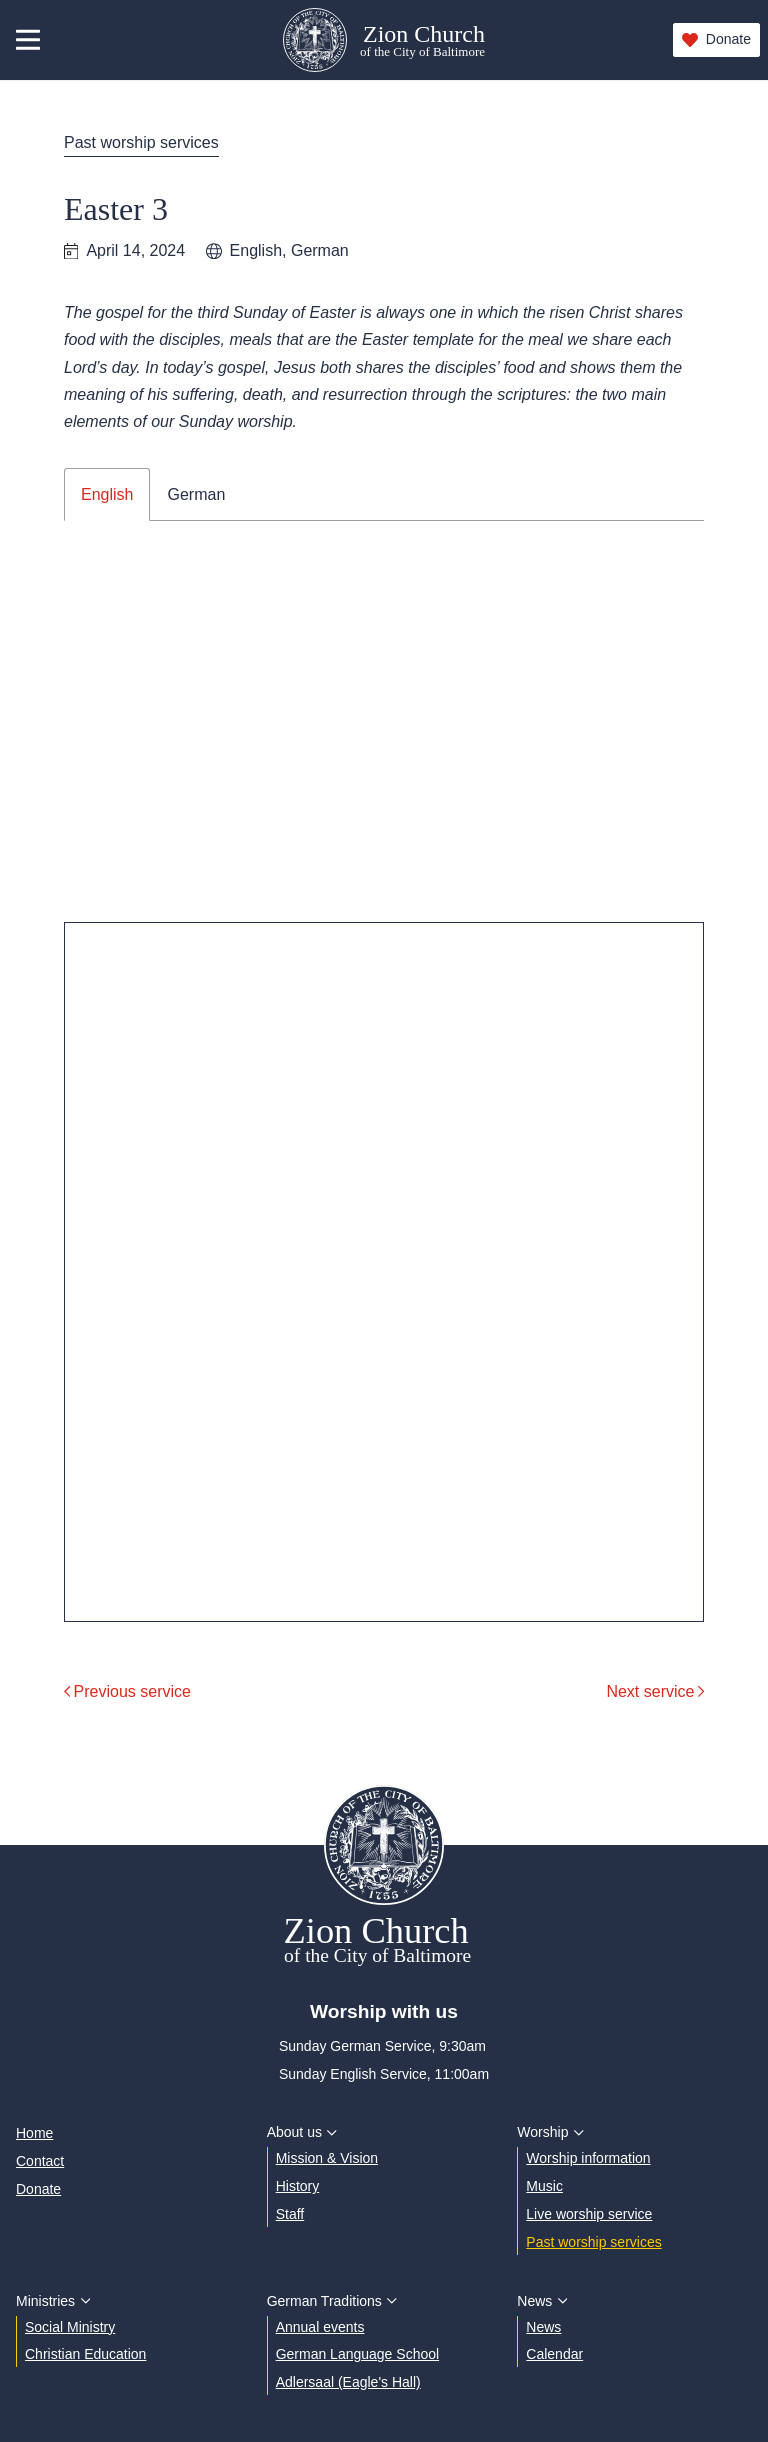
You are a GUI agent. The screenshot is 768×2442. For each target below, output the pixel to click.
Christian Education (85, 2354)
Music (544, 2186)
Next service (655, 1691)
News (543, 2327)
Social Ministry (70, 2327)
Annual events (320, 2327)
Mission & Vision (327, 2158)
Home (34, 2133)
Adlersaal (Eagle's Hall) (348, 2382)
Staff (290, 2214)
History (298, 2186)
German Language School (357, 2354)
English (107, 494)
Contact (40, 2161)
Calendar (554, 2354)
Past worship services (141, 142)
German (196, 494)
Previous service (127, 1691)
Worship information (588, 2158)
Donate (716, 39)
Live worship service (589, 2214)
